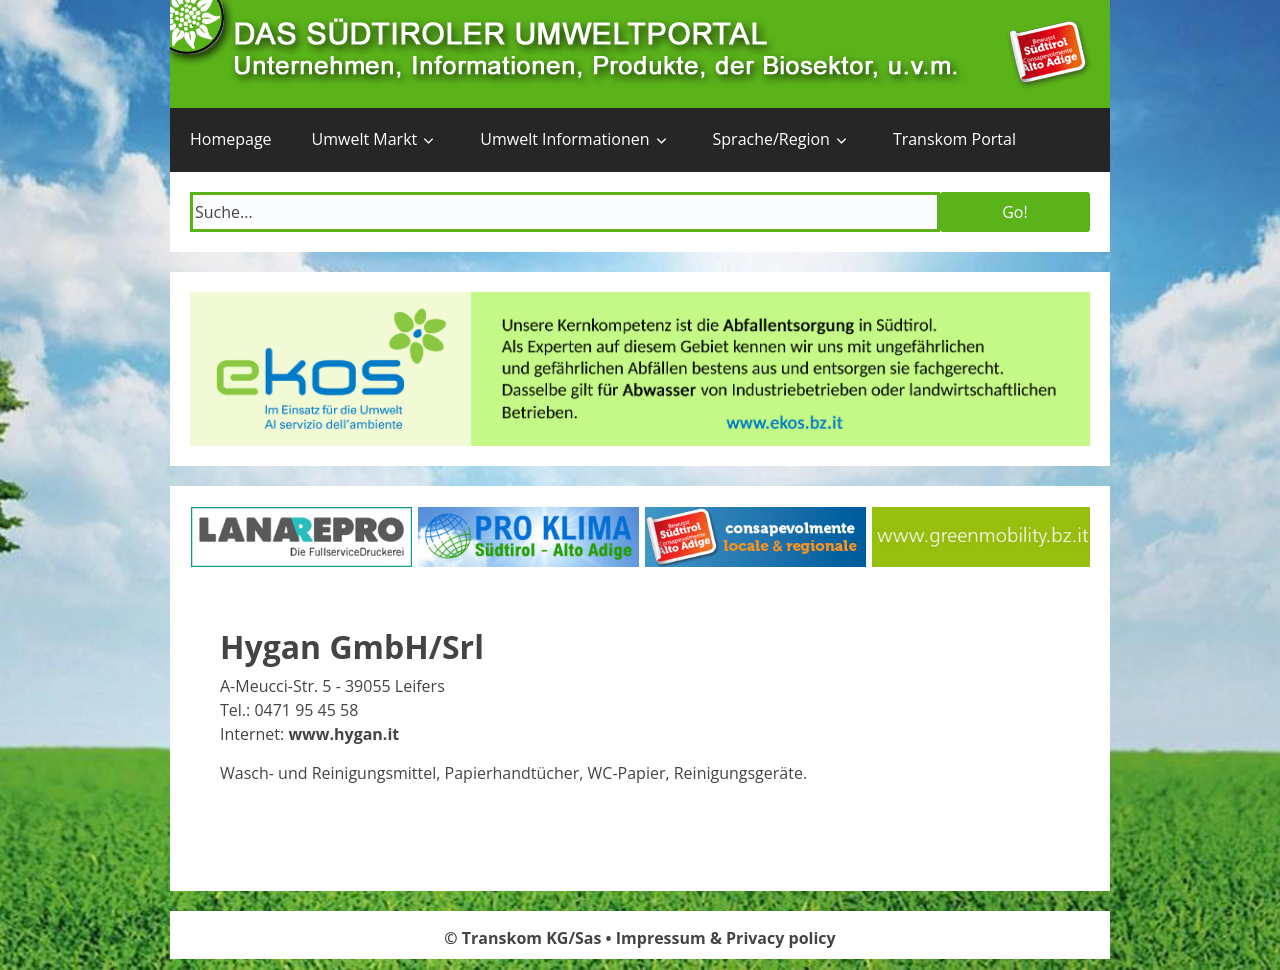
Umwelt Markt (365, 139)
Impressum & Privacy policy (726, 938)
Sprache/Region (771, 139)
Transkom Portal (954, 139)
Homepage (231, 139)
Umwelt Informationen (564, 139)
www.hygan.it (343, 734)
